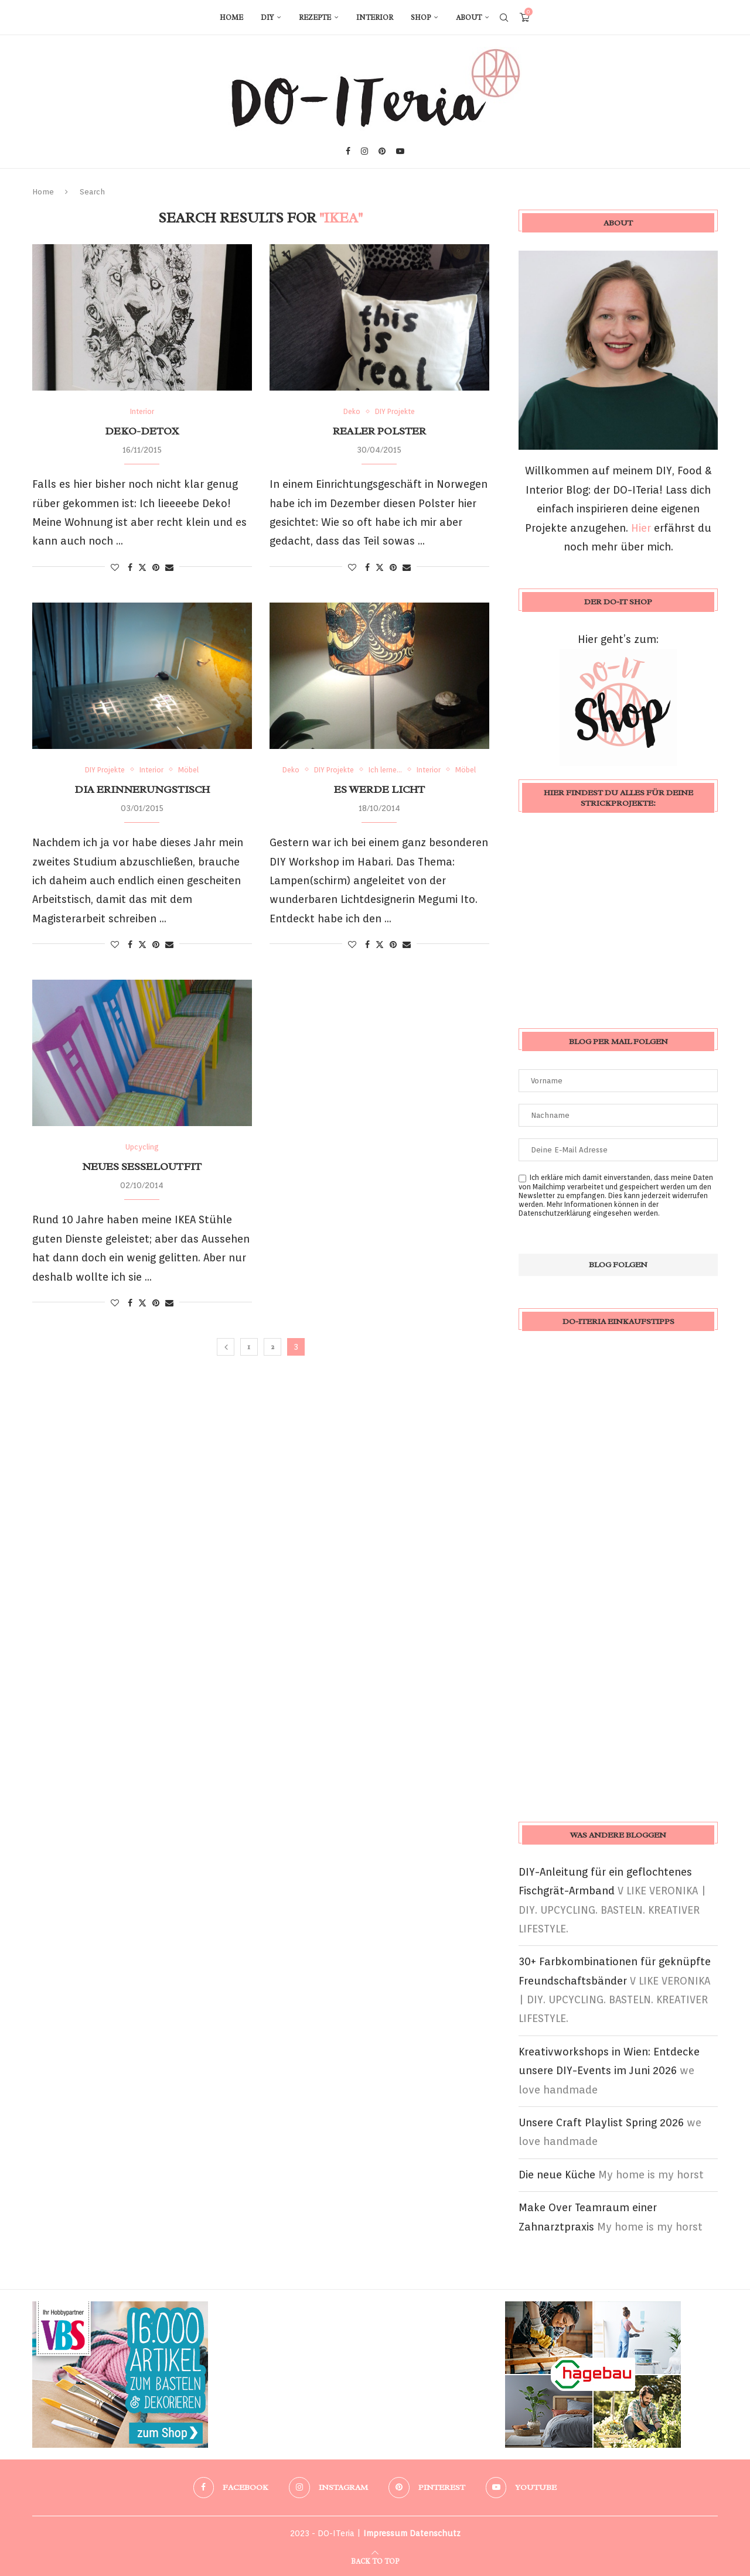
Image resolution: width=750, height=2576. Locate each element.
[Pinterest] (382, 151)
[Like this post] (115, 567)
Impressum (385, 2533)
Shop (421, 17)
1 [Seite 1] (248, 1347)
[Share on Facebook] (130, 567)
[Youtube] (400, 151)
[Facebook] (348, 151)
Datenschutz (435, 2533)
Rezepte (315, 17)
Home (231, 17)
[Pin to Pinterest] (155, 567)
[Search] (504, 18)
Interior (374, 17)
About (469, 17)
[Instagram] (364, 151)
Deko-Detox (142, 431)
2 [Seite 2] (272, 1347)
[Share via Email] (169, 567)
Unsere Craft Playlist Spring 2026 (601, 2122)
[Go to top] (375, 2560)
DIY (267, 17)
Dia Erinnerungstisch (142, 789)
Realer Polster (379, 431)
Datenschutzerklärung (555, 1213)
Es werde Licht (379, 789)
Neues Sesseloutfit (142, 1166)
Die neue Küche (557, 2174)
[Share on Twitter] (142, 567)
